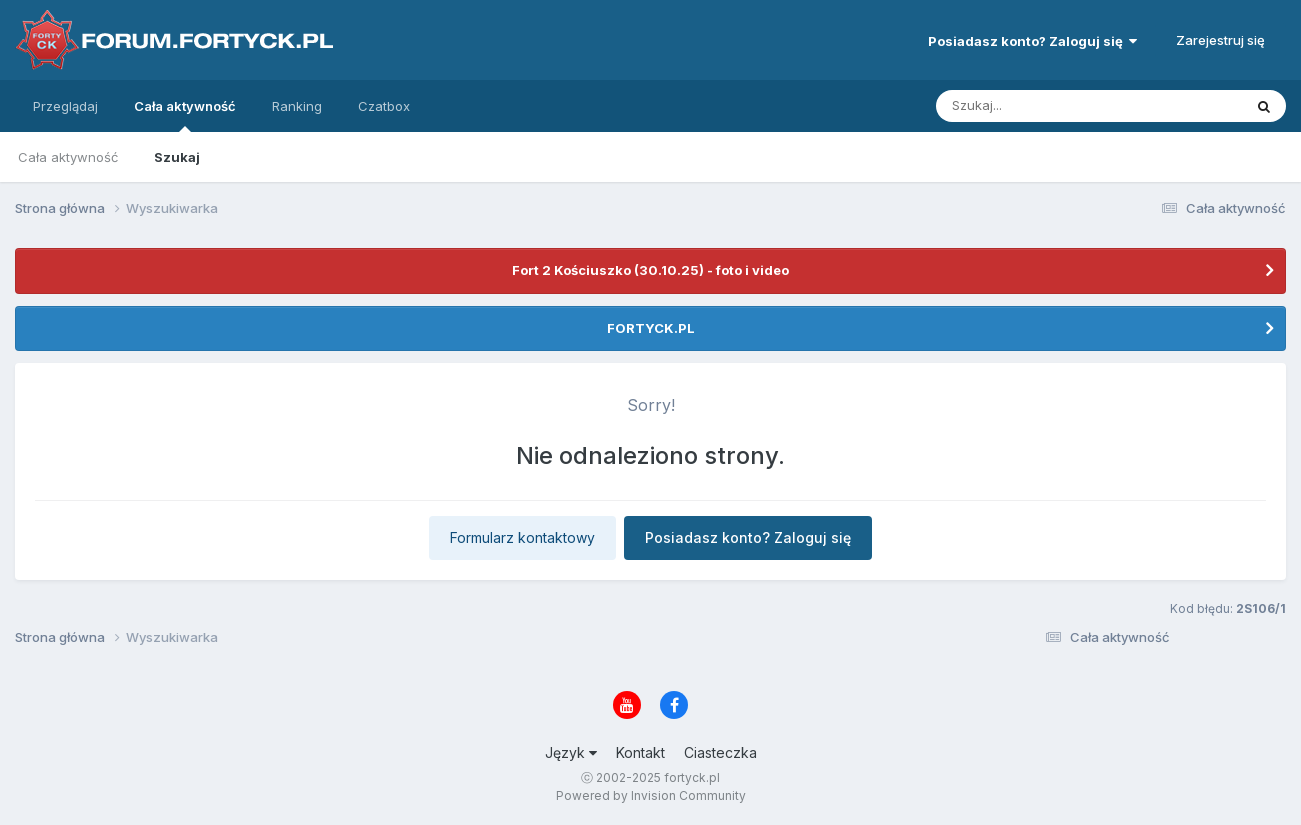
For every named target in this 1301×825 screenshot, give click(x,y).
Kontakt (640, 752)
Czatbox (384, 106)
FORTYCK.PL (651, 328)
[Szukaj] (1040, 106)
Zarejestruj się (1220, 40)
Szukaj (177, 157)
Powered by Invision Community (651, 795)
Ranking (297, 106)
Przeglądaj (65, 106)
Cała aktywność (185, 115)
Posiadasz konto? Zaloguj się (1032, 41)
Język (571, 752)
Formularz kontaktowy (522, 537)
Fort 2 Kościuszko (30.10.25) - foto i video (650, 270)
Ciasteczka (720, 752)
